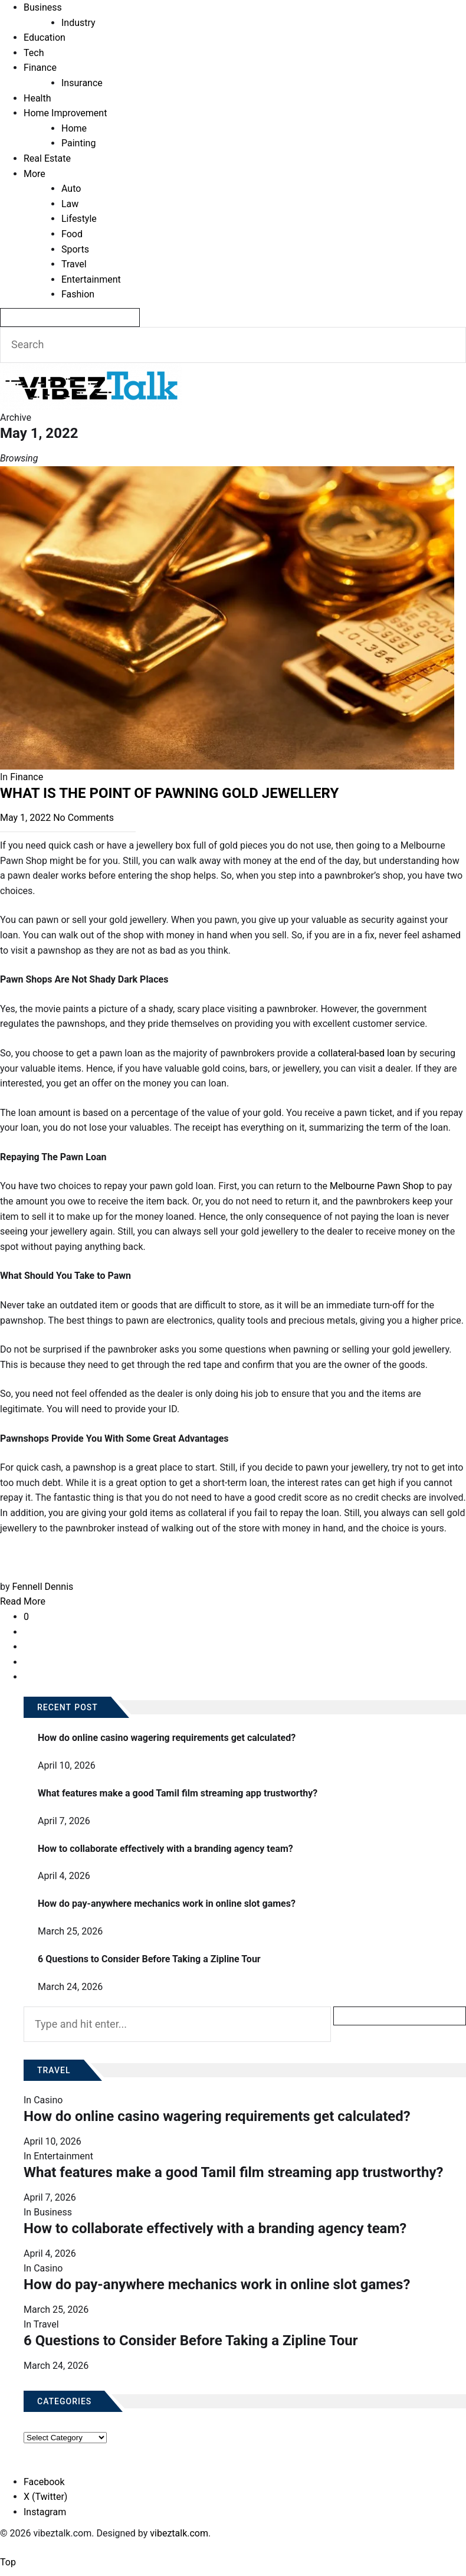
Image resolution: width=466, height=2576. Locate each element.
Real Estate (47, 158)
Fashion (77, 294)
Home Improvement (65, 113)
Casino (48, 2100)
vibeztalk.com (179, 2533)
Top (8, 2562)
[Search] (70, 317)
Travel (74, 264)
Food (72, 234)
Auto (71, 188)
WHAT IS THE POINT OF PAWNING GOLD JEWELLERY (171, 793)
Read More (22, 1601)
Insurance (82, 83)
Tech (34, 52)
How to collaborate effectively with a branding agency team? (165, 1848)
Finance (40, 67)
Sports (75, 249)
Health (37, 98)
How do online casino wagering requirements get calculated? (167, 1737)
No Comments (83, 817)
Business (43, 7)
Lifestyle (79, 218)
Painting (78, 143)
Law (69, 204)
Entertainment (91, 279)
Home (74, 128)
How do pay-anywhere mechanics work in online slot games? (167, 1903)
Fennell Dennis (42, 1586)
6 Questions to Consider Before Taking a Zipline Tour (149, 1959)
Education (44, 37)
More (34, 173)
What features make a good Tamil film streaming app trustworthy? (177, 1793)
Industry (78, 22)
